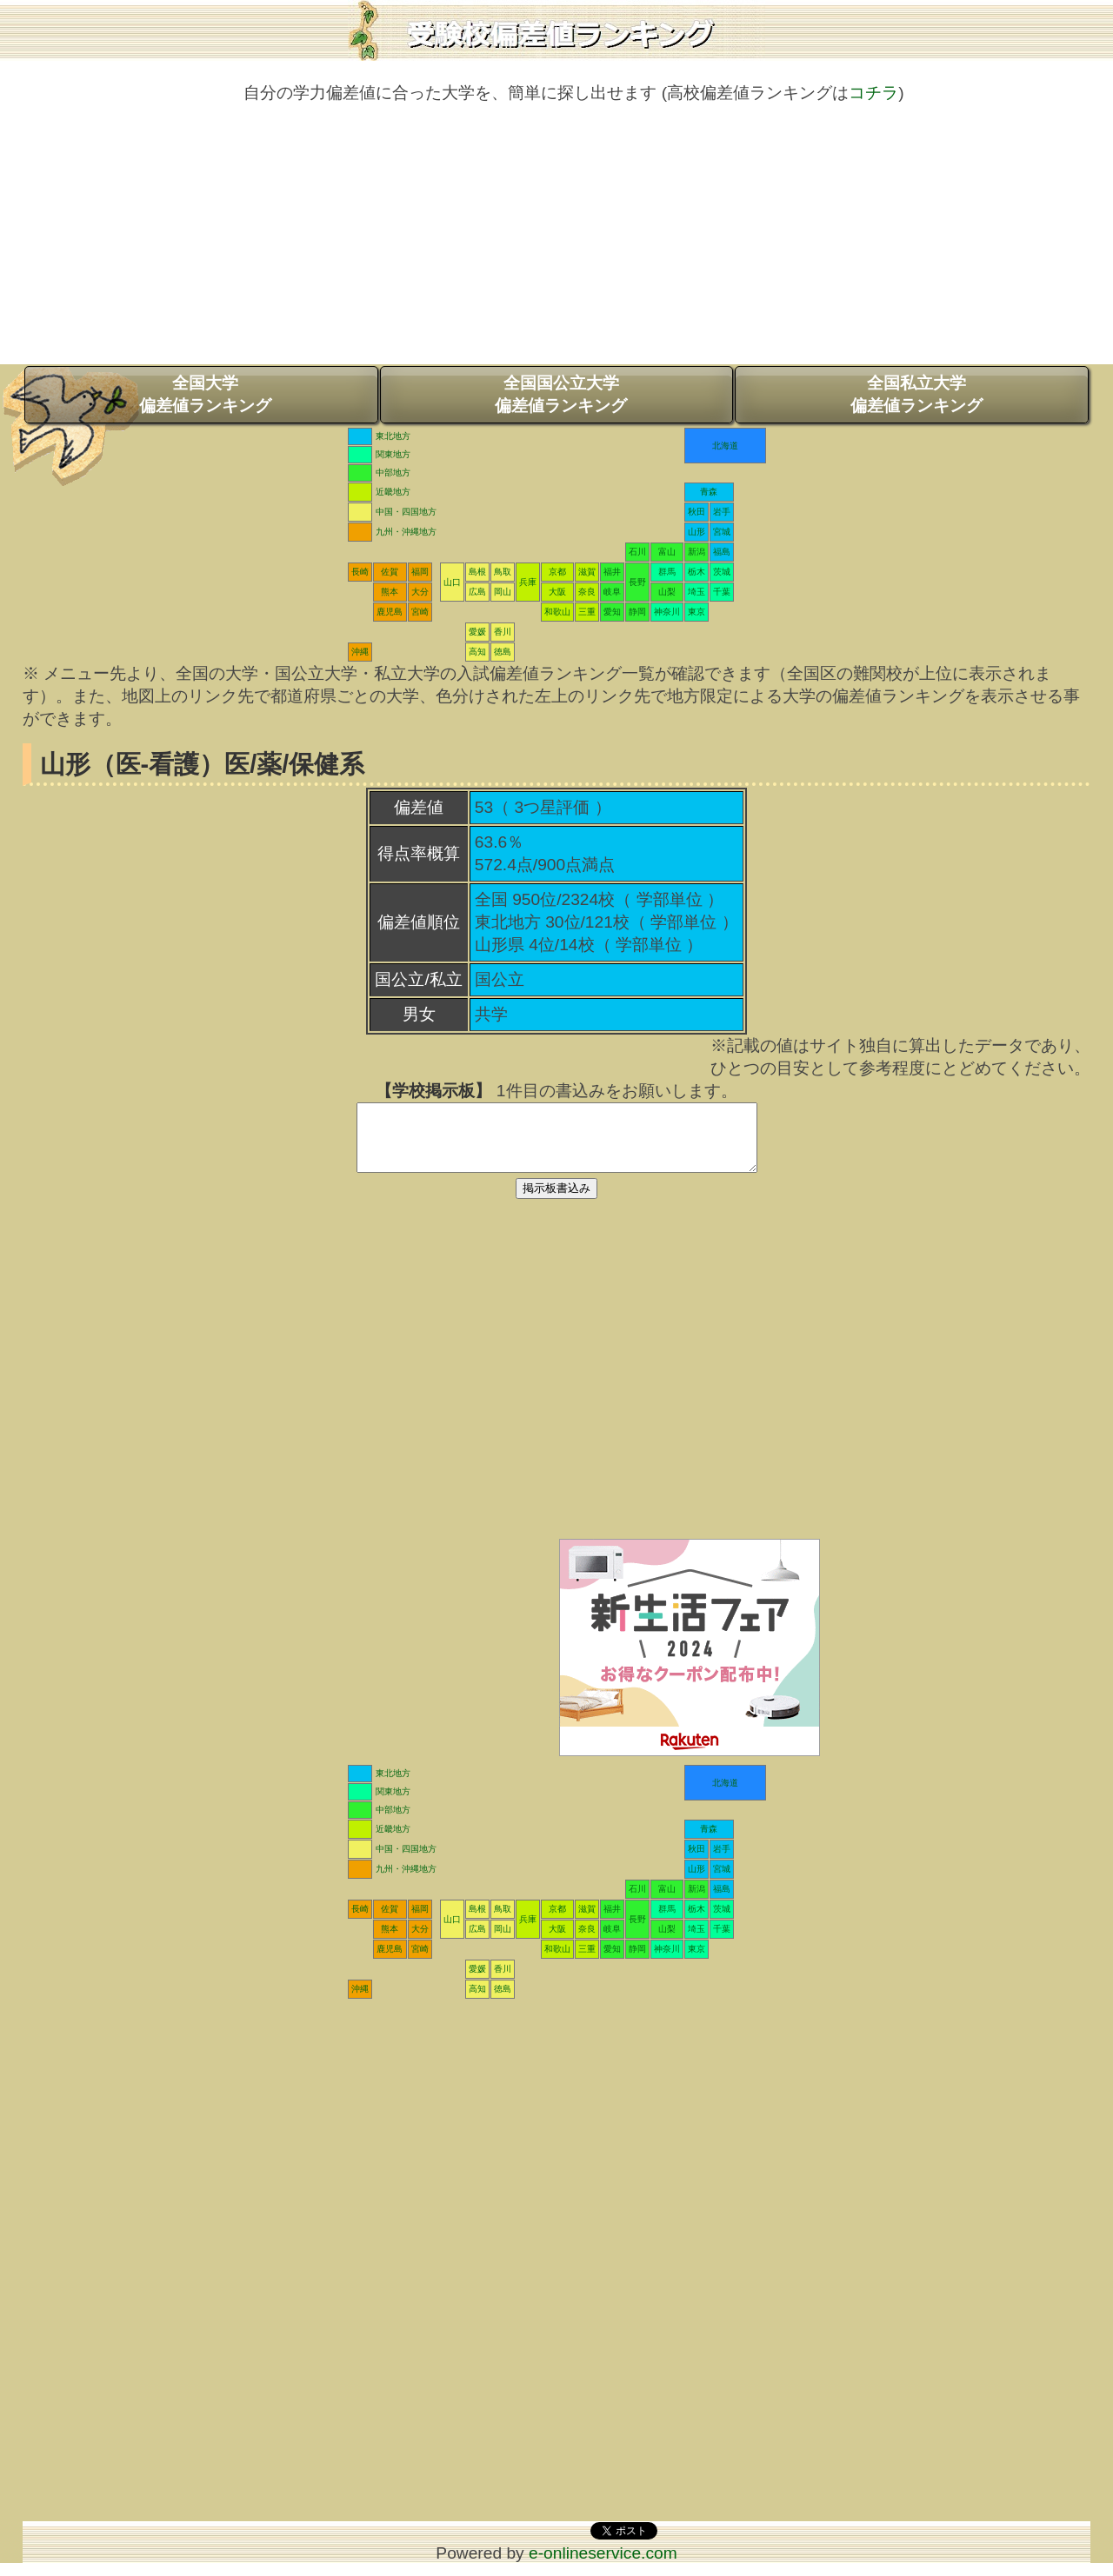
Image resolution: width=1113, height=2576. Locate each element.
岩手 (721, 511)
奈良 (587, 591)
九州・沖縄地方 (406, 531)
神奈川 (667, 611)
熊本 (389, 591)
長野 (637, 582)
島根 (477, 571)
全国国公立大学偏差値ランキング (561, 394)
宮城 (721, 531)
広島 (477, 591)
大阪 (557, 591)
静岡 (637, 611)
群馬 (667, 571)
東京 (696, 611)
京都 (557, 571)
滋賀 (587, 571)
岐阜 (612, 591)
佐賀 (389, 571)
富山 (667, 551)
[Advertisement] (556, 242)
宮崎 (420, 611)
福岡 (420, 571)
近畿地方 (393, 491)
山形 (696, 531)
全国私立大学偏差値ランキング (916, 394)
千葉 (721, 591)
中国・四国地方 (406, 511)
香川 (502, 631)
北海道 (725, 445)
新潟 (696, 551)
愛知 (612, 611)
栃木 (696, 571)
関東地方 (393, 454)
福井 (612, 571)
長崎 (360, 571)
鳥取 (502, 571)
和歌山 (557, 611)
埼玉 (696, 591)
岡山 (502, 591)
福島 (721, 551)
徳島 (502, 651)
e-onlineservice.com (603, 2566)
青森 (708, 491)
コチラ (873, 92)
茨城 (721, 571)
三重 (587, 611)
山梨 (667, 591)
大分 (420, 591)
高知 (477, 651)
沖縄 (360, 651)
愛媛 (477, 631)
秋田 (696, 511)
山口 (452, 582)
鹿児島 (390, 611)
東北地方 (393, 436)
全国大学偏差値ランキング (205, 394)
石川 (637, 551)
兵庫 (528, 582)
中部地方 (393, 472)
